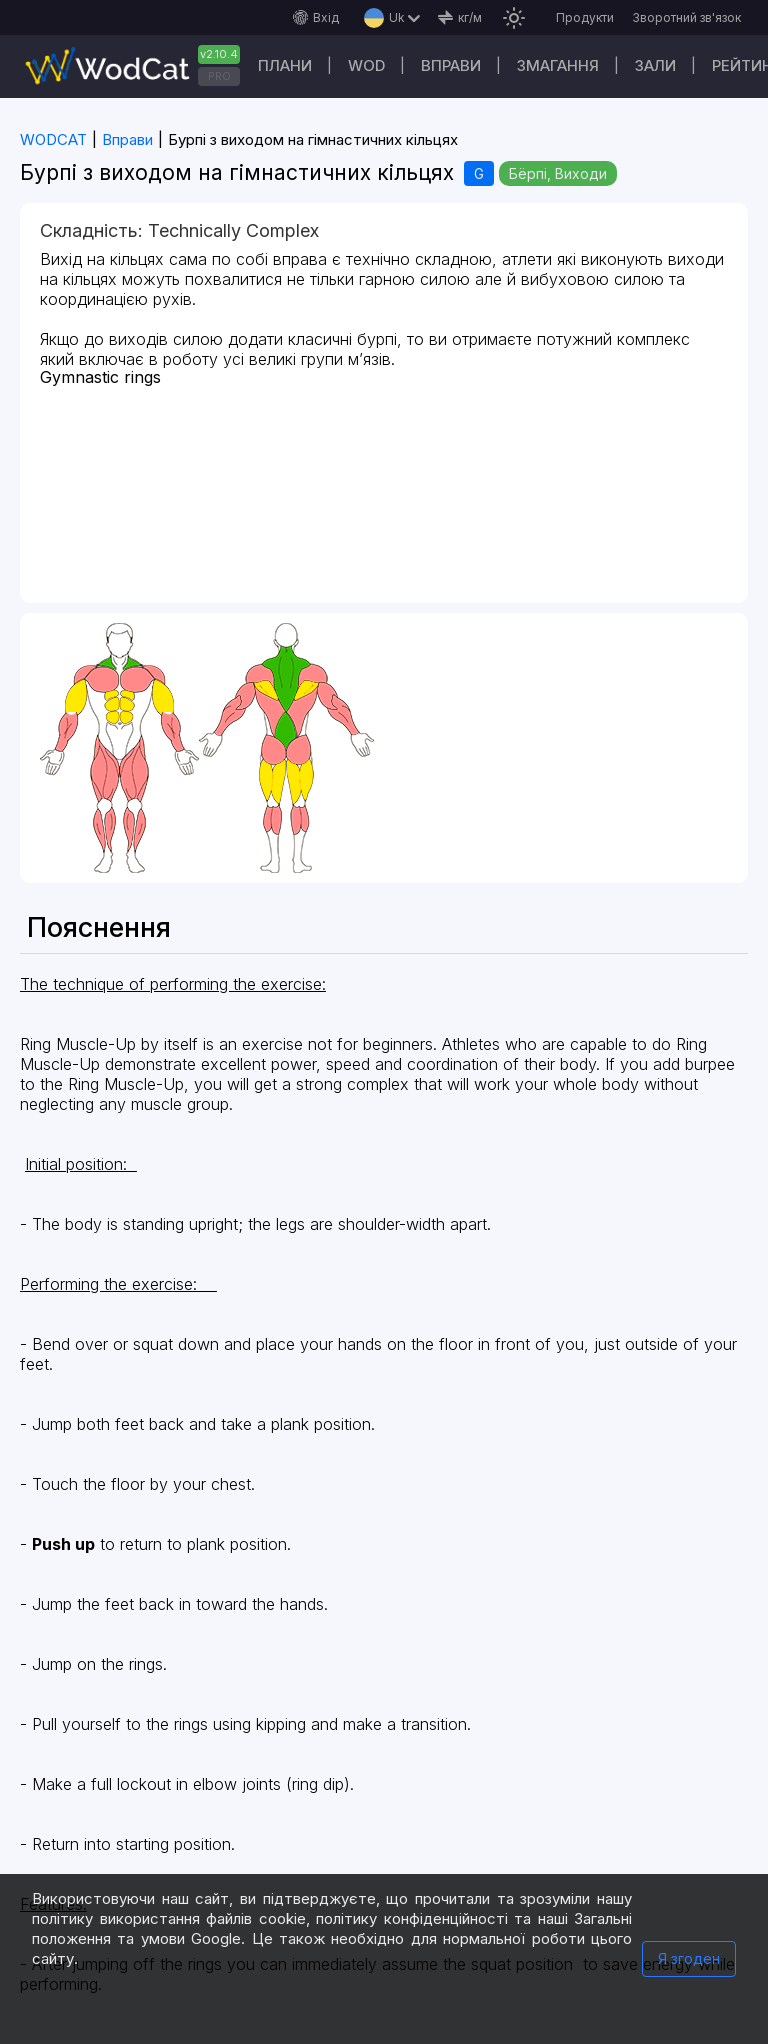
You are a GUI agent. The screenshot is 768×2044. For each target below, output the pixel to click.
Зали (655, 65)
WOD (366, 65)
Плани (285, 65)
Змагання (558, 65)
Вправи (451, 65)
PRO (219, 76)
